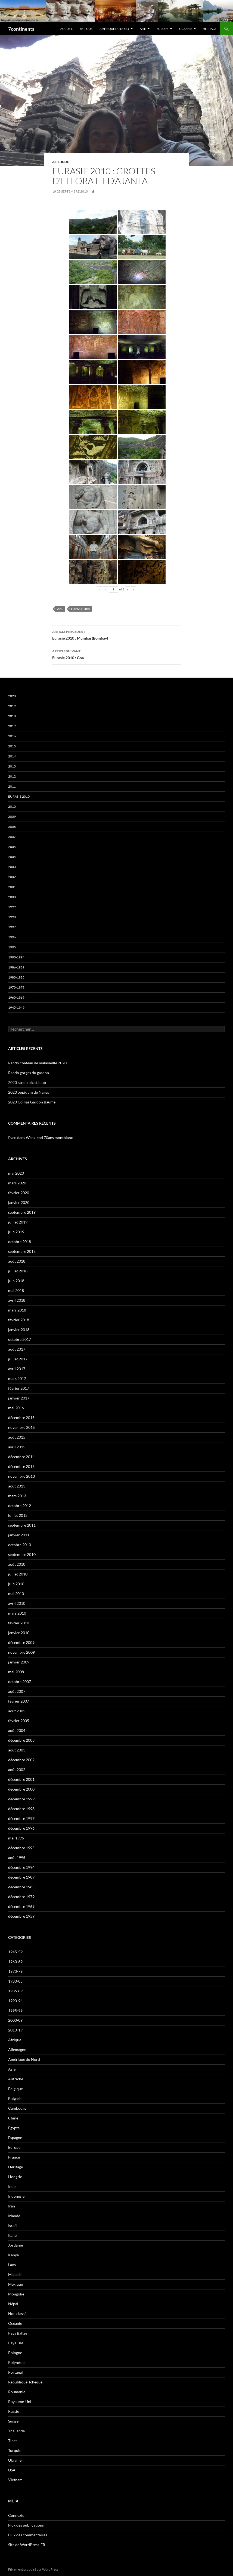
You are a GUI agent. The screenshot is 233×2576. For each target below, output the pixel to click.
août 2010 (16, 1564)
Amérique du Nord (114, 28)
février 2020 (18, 1192)
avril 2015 (16, 1447)
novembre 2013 (21, 1476)
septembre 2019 (22, 1212)
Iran (11, 2206)
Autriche (15, 2079)
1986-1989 (16, 967)
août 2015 (16, 1437)
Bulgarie (15, 2098)
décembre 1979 (21, 1896)
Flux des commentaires (27, 2535)
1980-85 (15, 1981)
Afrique (86, 28)
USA (11, 2470)
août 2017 (16, 1349)
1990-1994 (16, 957)
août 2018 (16, 1261)
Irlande (14, 2215)
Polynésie (16, 2362)
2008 (12, 827)
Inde (65, 162)
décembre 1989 (21, 1877)
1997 (12, 927)
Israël (12, 2225)
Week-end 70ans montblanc (49, 1137)
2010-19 (15, 2030)
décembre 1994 (21, 1867)
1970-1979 (16, 987)
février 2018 (18, 1319)
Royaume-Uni (19, 2401)
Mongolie (16, 2294)
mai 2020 (16, 1173)
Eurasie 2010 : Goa (116, 654)
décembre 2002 (21, 1759)
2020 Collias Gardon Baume (31, 1102)
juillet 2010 (17, 1574)
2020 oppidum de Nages (28, 1092)
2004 (12, 857)
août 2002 (16, 1769)
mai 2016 (16, 1407)
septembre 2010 (22, 1554)
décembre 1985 (21, 1887)
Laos (12, 2264)
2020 (12, 696)
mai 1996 (16, 1838)
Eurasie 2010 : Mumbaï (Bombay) (116, 634)
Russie (13, 2411)
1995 (12, 947)
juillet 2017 (17, 1359)
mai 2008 (16, 1671)
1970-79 (15, 1971)
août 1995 (16, 1857)
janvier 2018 (18, 1329)
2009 (12, 816)
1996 (12, 937)
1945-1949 (16, 1007)
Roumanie (16, 2391)
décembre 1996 (21, 1828)
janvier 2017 (18, 1398)
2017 (12, 726)
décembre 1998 (21, 1808)
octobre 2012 (19, 1505)
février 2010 (18, 1623)
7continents (21, 29)
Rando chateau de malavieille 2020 (37, 1063)
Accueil (66, 28)
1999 (12, 907)
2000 (12, 897)
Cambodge (17, 2108)
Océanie (185, 28)
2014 (12, 756)
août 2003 (16, 1750)
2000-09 (15, 2020)
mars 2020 (17, 1183)
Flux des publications (26, 2525)
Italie (12, 2235)
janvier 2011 (18, 1535)
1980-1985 (16, 977)
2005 (12, 847)
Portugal (15, 2372)
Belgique (15, 2088)
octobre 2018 (19, 1241)
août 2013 (16, 1486)
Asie (143, 28)
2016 (12, 736)
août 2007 (16, 1691)
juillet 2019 (17, 1222)
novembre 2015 (21, 1427)
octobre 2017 (19, 1339)
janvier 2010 (18, 1632)
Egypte (14, 2127)
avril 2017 (16, 1368)
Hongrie (15, 2176)
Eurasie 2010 (80, 609)
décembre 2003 (21, 1740)
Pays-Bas (15, 2343)
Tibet (12, 2440)
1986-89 (15, 1991)
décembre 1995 (21, 1847)
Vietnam (15, 2479)
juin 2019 (16, 1231)
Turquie (14, 2450)
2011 (12, 786)
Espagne (15, 2137)
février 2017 (18, 1388)
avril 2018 (16, 1300)
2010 (60, 609)
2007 (12, 837)
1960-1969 (16, 997)
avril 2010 (16, 1603)
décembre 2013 (21, 1466)
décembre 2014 (21, 1456)
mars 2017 (17, 1378)
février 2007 (18, 1701)
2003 (12, 867)
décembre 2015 (21, 1417)
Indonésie (16, 2196)
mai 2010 (16, 1593)
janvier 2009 (18, 1662)
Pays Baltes (17, 2333)
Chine (13, 2118)
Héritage (209, 28)
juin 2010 (16, 1583)
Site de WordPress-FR (26, 2544)
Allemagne (17, 2049)
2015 (12, 746)
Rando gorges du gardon (28, 1072)
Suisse (13, 2421)
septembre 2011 (22, 1525)
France (14, 2157)
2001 (12, 887)
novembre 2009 (21, 1652)
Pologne (15, 2352)
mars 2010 (17, 1613)
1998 (12, 917)
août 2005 (16, 1711)
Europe (162, 28)
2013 (12, 766)
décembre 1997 (21, 1818)
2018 (12, 716)
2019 (12, 706)
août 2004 (16, 1730)
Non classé (17, 2313)
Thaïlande (16, 2431)
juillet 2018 (17, 1271)
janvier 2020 (18, 1202)
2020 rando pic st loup (27, 1082)
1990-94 (15, 2000)
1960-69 (15, 1961)
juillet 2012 (17, 1515)
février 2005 (18, 1720)
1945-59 (15, 1951)
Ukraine (14, 2460)
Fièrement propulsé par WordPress (33, 2569)
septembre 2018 (22, 1251)
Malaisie (15, 2274)
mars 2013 (17, 1495)
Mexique (15, 2284)
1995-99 (15, 2010)
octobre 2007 (19, 1681)
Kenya (13, 2255)
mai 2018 (16, 1290)
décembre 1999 (21, 1799)
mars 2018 (17, 1310)
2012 (12, 776)
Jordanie (15, 2245)
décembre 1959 (21, 1916)
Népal (13, 2303)
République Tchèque (25, 2382)
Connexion (17, 2515)
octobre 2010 (19, 1544)
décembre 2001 (21, 1779)
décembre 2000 (21, 1789)
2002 (12, 877)
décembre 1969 (21, 1906)
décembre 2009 (21, 1642)
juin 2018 (16, 1280)
